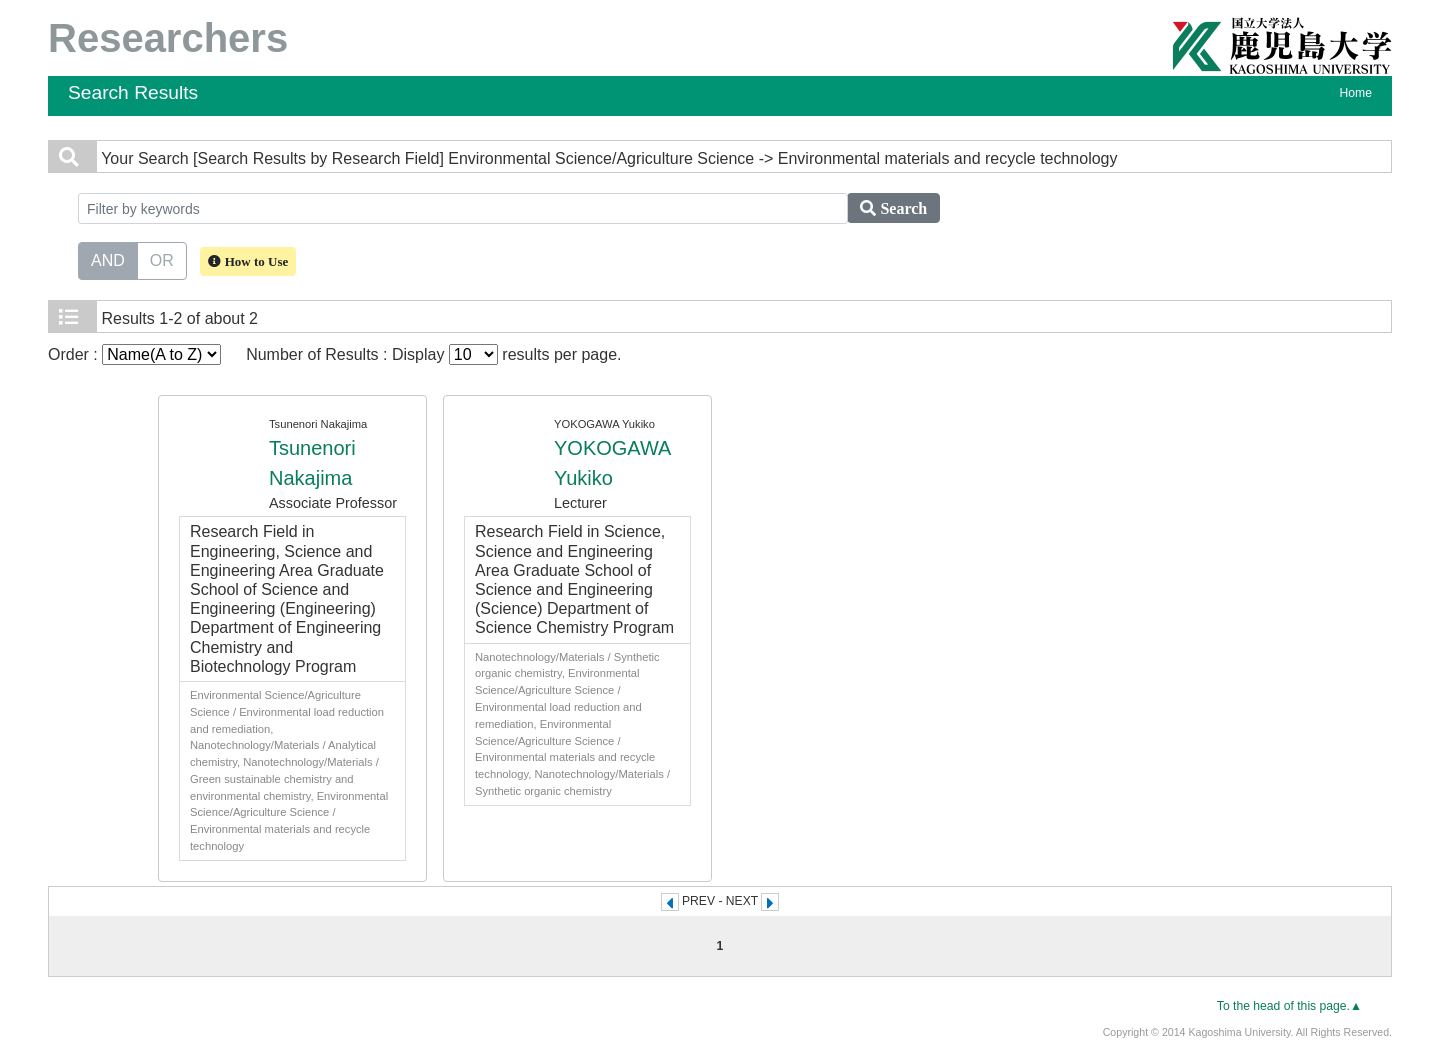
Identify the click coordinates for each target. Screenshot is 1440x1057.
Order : (134, 354)
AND (108, 259)
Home (1356, 93)
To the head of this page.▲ (1289, 1006)
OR (162, 259)
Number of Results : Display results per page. (433, 354)
